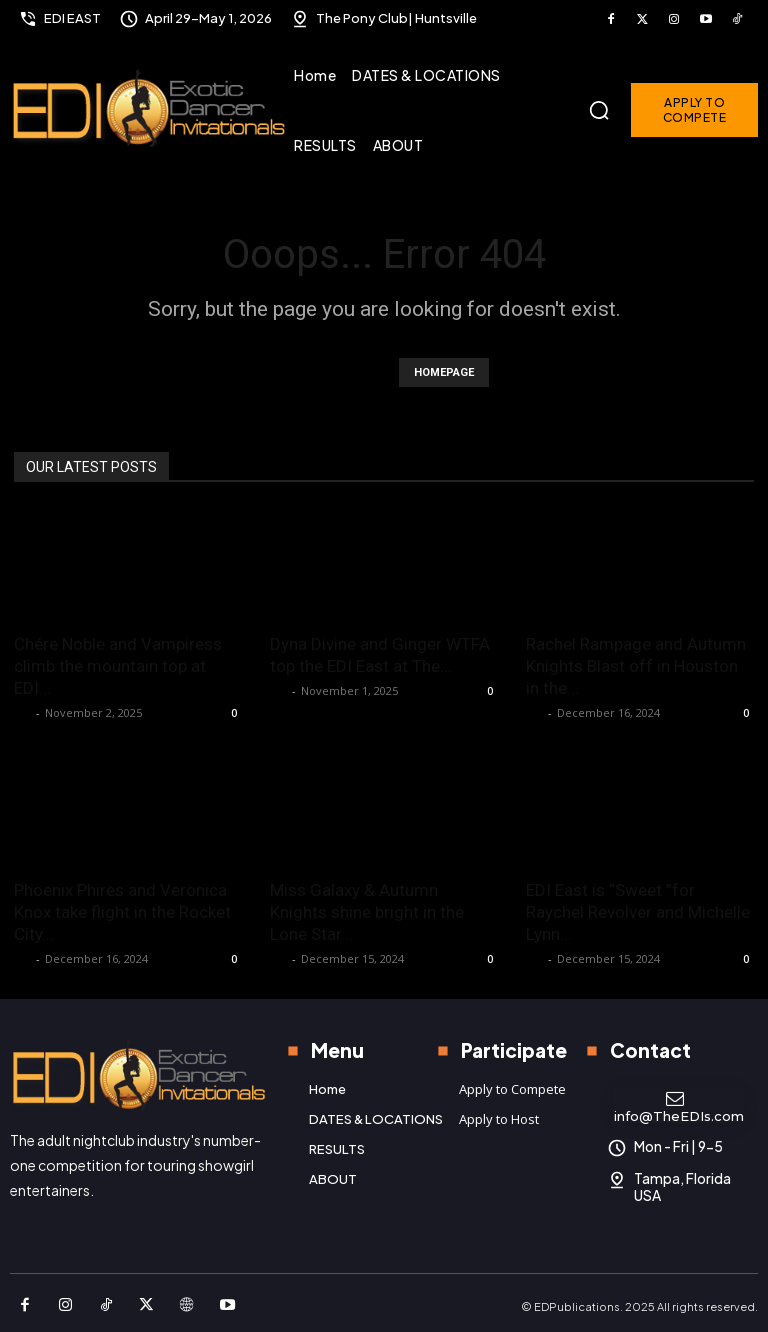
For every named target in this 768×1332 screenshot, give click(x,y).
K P (22, 712)
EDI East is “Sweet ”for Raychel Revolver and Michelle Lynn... (638, 912)
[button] (599, 110)
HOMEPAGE (444, 372)
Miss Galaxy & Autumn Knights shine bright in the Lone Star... (367, 912)
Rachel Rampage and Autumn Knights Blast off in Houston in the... (636, 666)
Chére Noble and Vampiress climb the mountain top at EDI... (118, 666)
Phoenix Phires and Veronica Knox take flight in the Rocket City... (122, 912)
